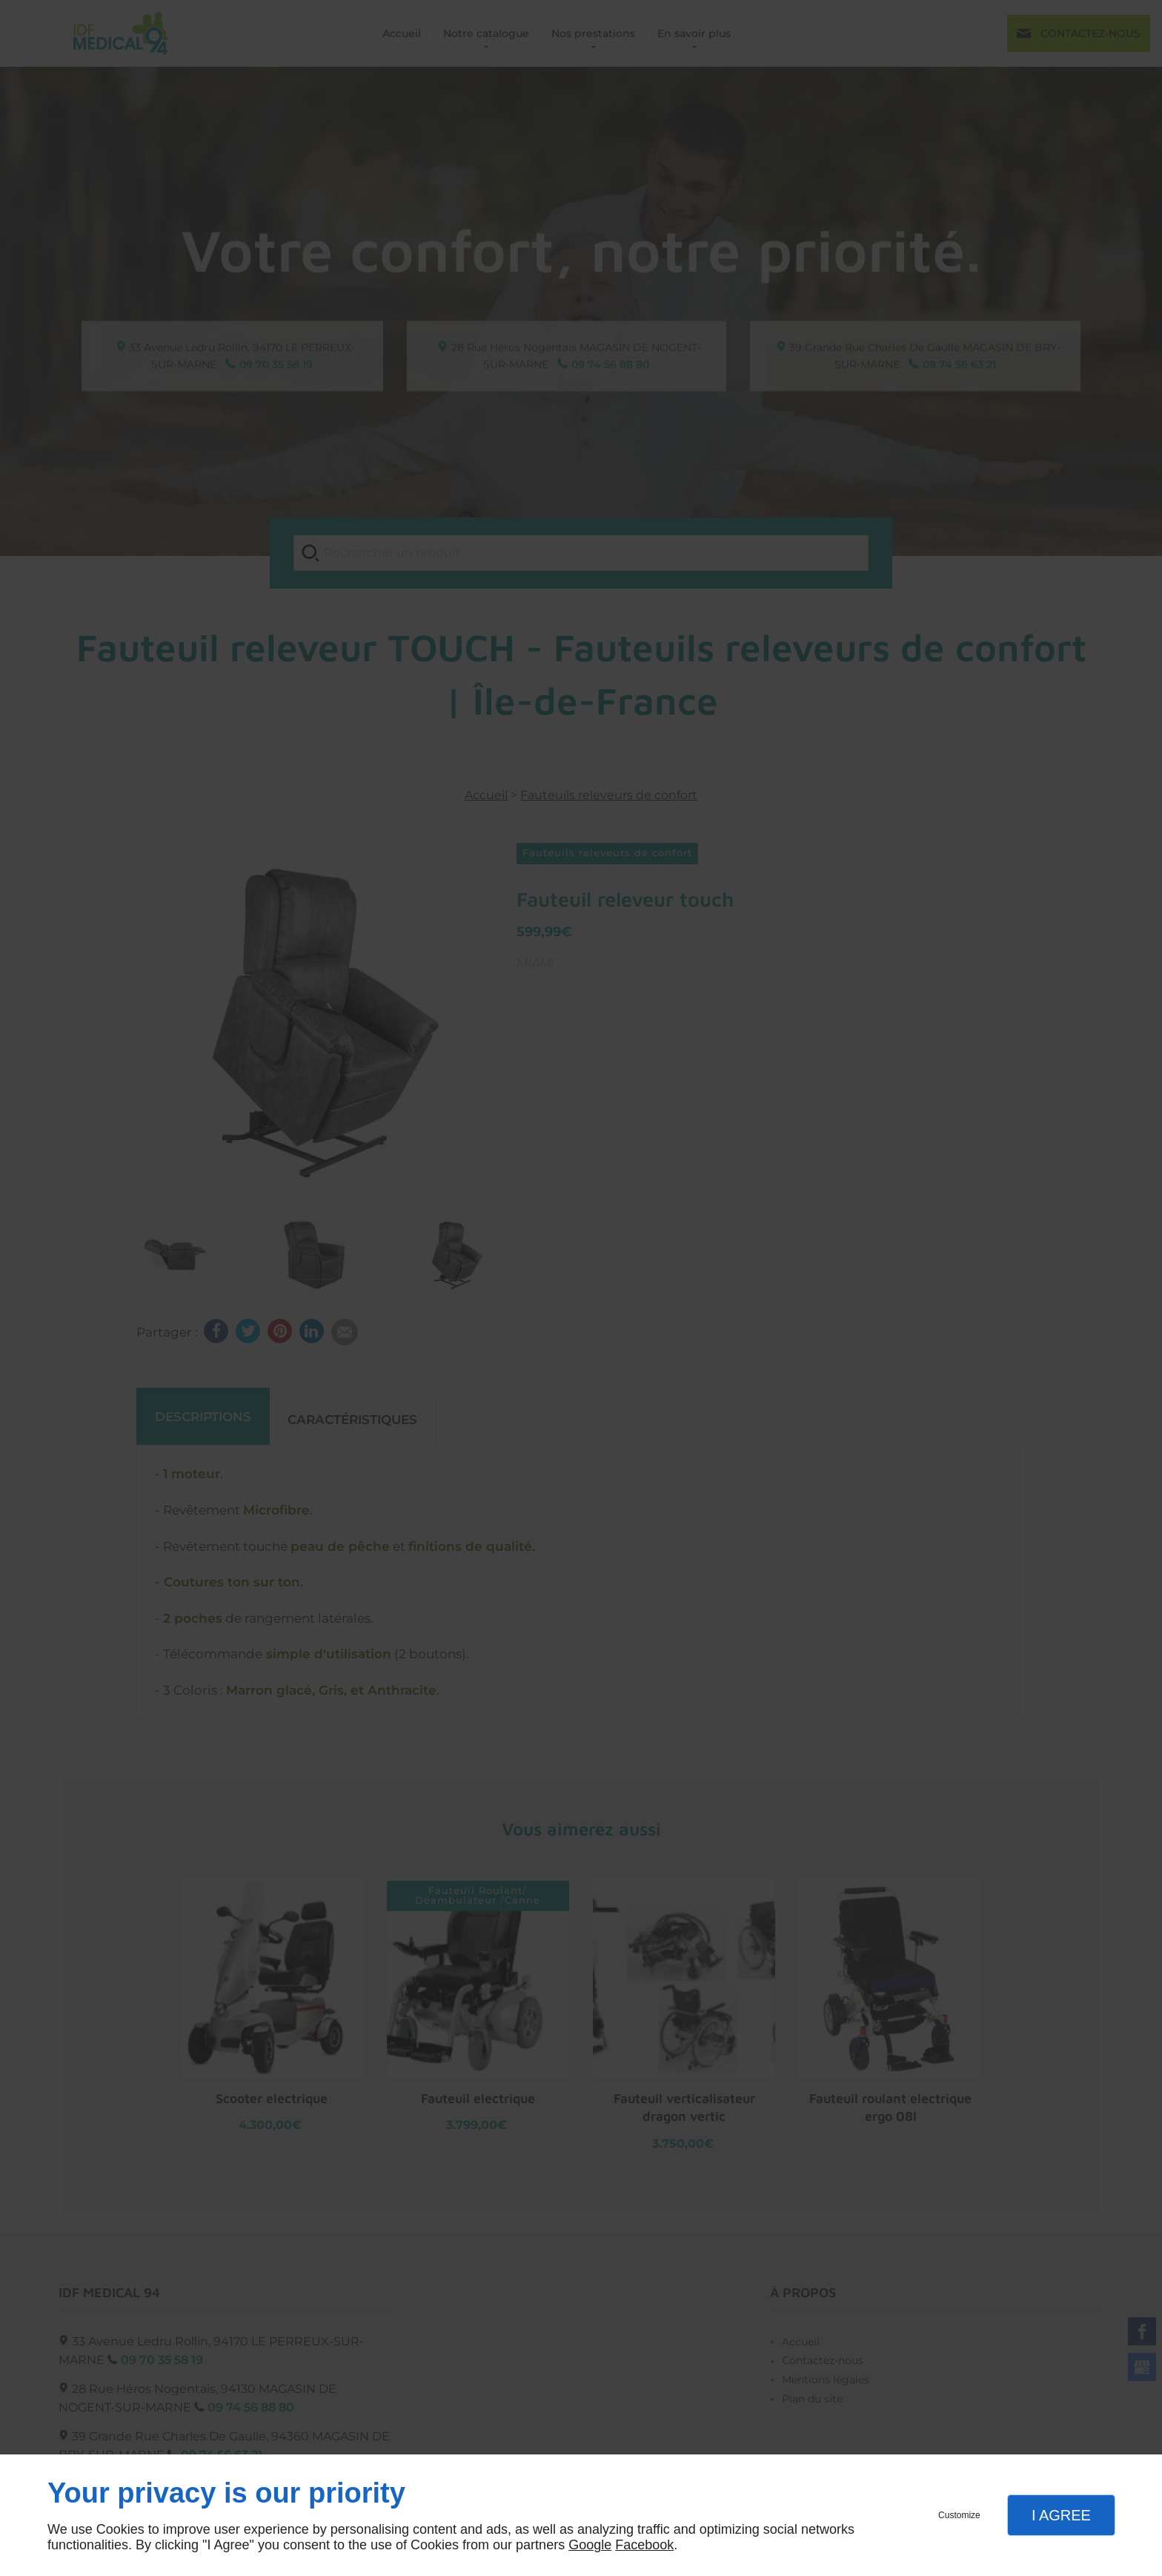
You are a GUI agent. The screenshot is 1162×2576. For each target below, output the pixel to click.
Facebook (644, 2544)
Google (589, 2544)
